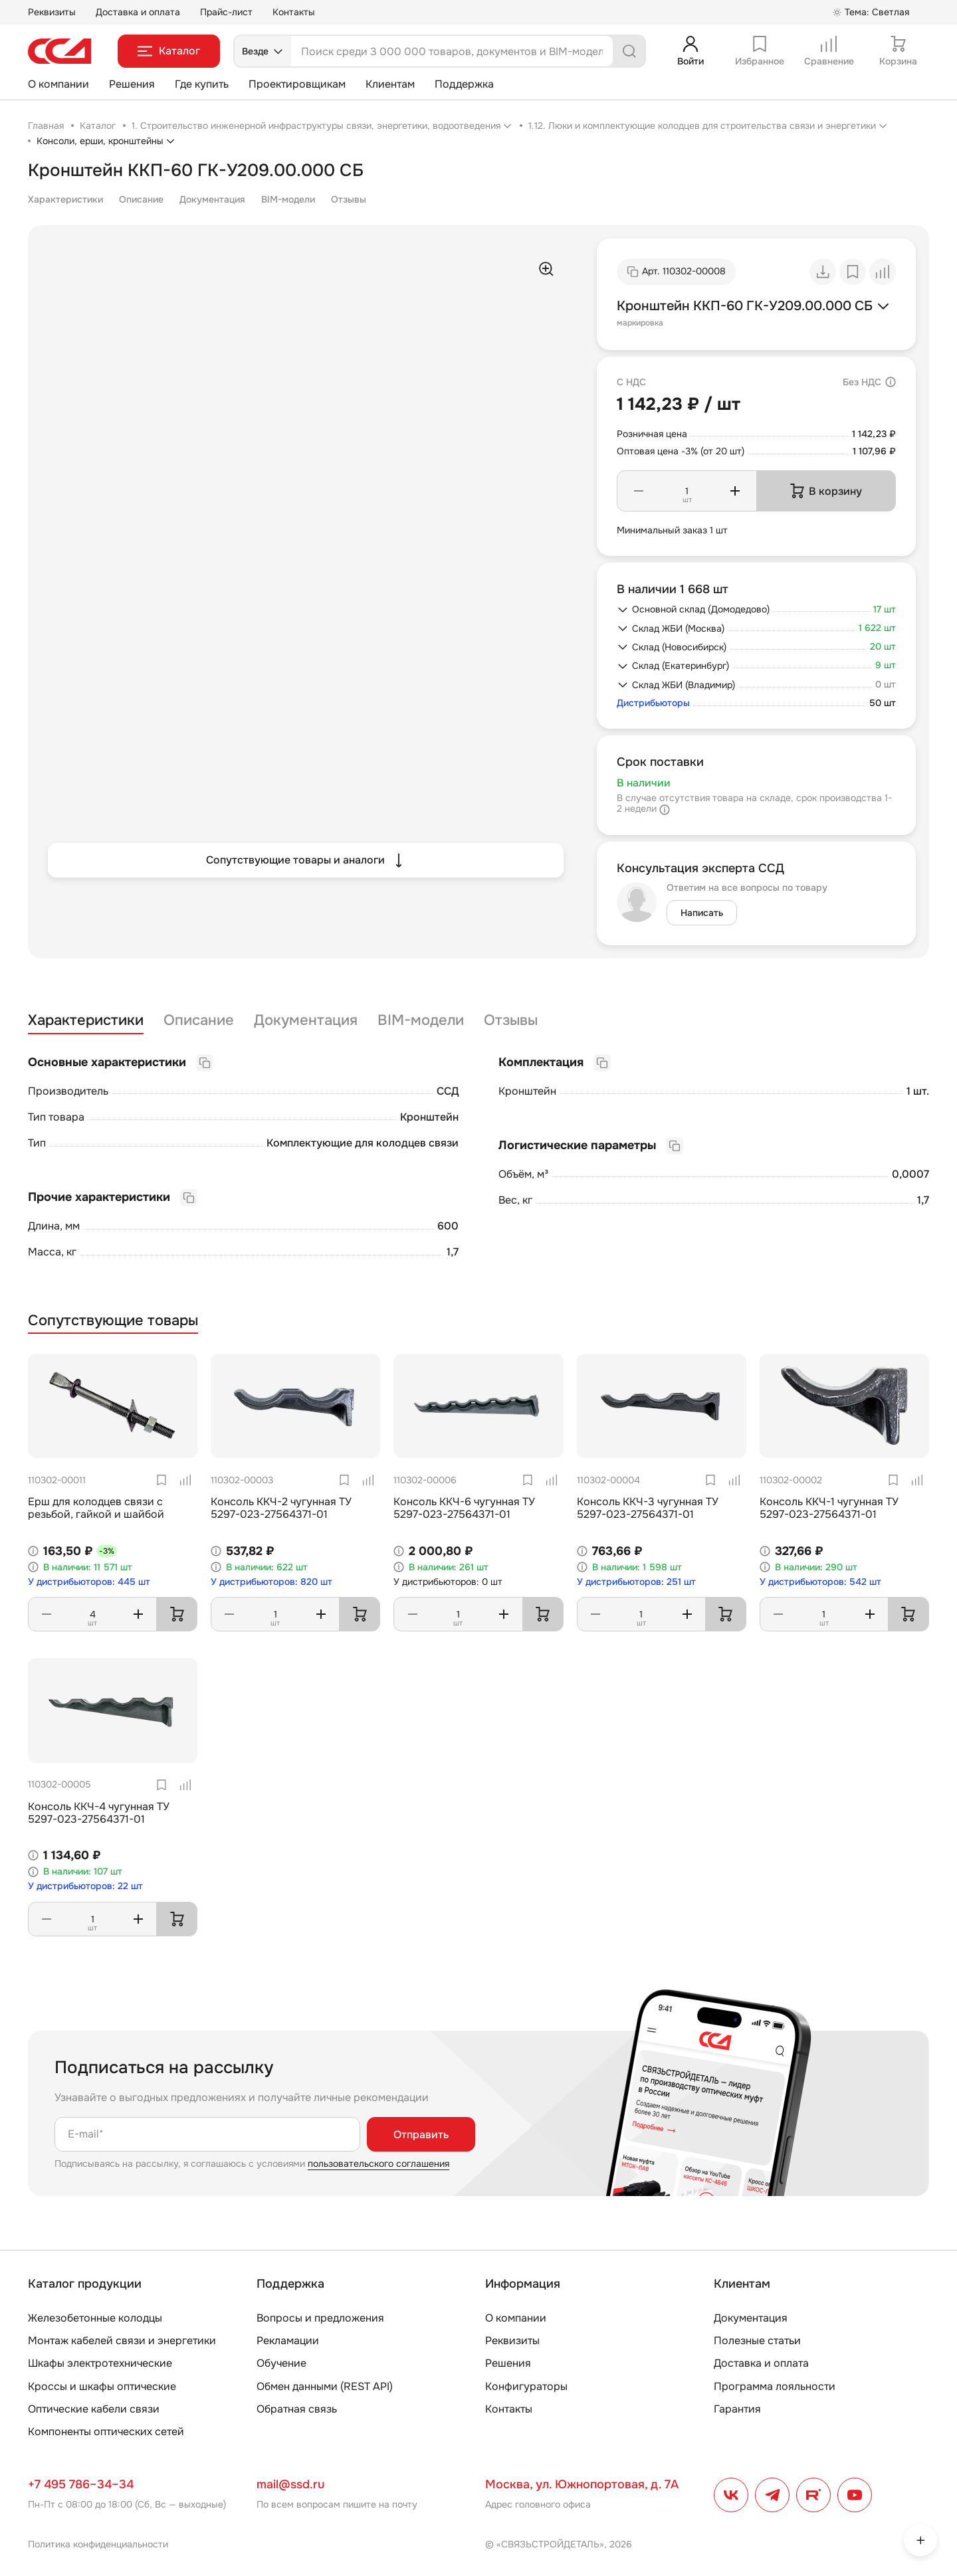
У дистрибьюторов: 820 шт (271, 1582)
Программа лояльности (774, 2386)
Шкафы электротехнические (100, 2363)
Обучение (281, 2363)
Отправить (421, 2135)
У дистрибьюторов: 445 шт (89, 1582)
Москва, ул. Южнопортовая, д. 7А (582, 2484)
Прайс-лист (226, 12)
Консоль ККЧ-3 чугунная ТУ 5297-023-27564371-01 (647, 1508)
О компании (58, 84)
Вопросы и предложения (320, 2318)
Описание (141, 199)
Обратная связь (297, 2409)
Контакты (293, 12)
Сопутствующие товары (113, 1321)
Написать (702, 913)
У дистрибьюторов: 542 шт (820, 1582)
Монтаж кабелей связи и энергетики (122, 2340)
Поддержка (464, 84)
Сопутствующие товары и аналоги (306, 860)
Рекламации (288, 2340)
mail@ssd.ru (290, 2484)
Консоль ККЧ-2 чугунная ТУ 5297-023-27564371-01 (281, 1508)
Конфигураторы (526, 2386)
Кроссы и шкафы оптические (102, 2386)
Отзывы (348, 199)
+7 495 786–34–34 (81, 2484)
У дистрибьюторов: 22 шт (85, 1886)
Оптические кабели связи (94, 2409)
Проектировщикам (297, 84)
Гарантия (737, 2409)
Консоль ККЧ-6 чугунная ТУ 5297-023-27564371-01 (464, 1508)
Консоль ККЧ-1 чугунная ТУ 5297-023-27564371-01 (829, 1508)
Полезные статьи (757, 2340)
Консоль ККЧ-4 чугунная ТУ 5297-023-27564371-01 (98, 1812)
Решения (132, 84)
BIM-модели (288, 199)
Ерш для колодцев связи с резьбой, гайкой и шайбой (96, 1508)
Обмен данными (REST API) (325, 2386)
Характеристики (65, 199)
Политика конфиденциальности (98, 2544)
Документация (212, 199)
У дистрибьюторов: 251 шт (636, 1582)
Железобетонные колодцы (95, 2318)
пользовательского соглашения (378, 2163)
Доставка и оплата (138, 12)
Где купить (202, 84)
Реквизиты (52, 12)
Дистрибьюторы (653, 703)
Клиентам (390, 84)
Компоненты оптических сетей (106, 2431)
